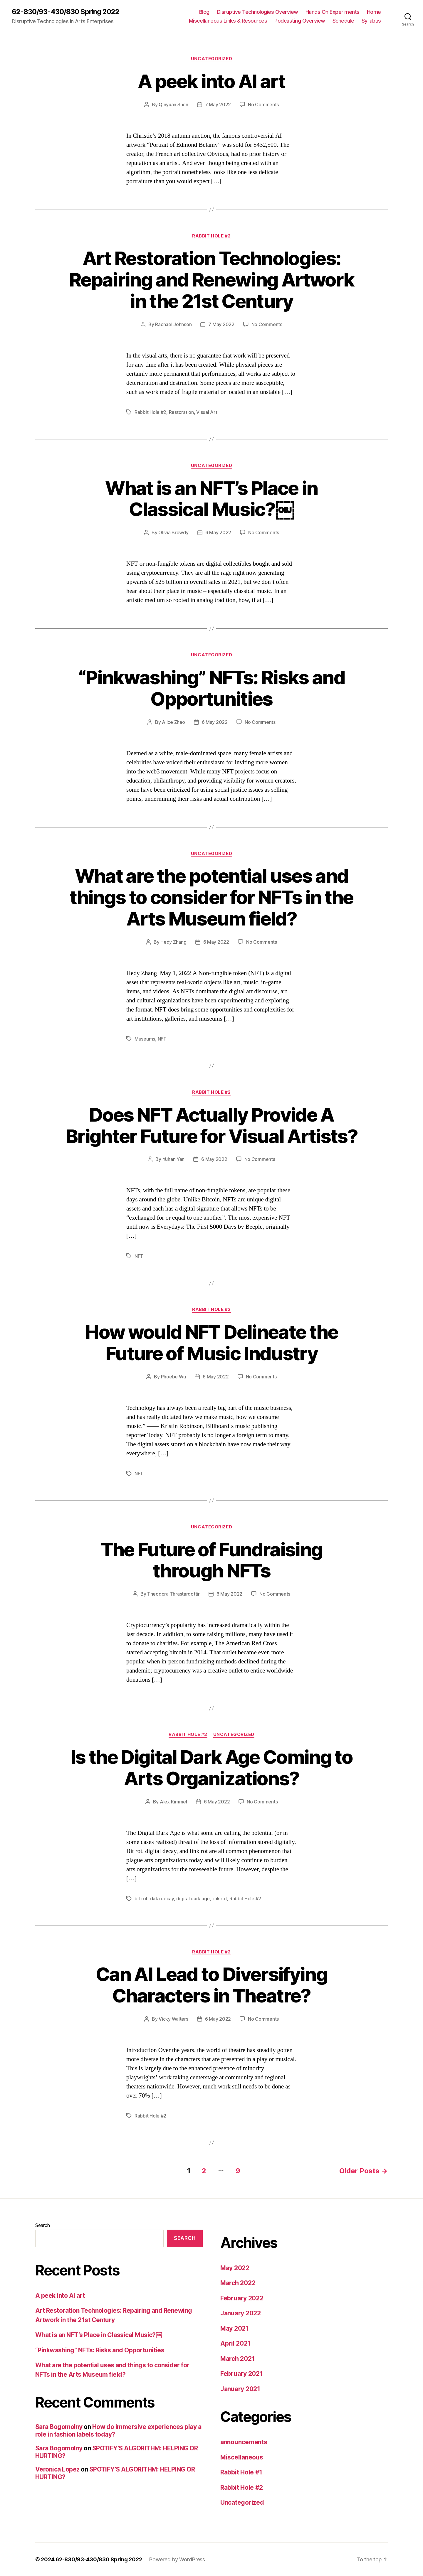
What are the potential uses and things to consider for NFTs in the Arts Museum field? (211, 897)
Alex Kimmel (173, 1802)
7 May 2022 (218, 104)
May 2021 (234, 2328)
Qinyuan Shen (173, 104)
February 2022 (241, 2298)
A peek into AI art (211, 81)
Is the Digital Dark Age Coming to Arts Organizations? (211, 1768)
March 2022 (237, 2283)
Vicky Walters (173, 2019)
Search (42, 2225)
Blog (204, 12)
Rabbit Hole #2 (211, 236)
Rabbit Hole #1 (241, 2472)
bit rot (141, 1898)
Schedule (343, 21)
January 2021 (240, 2389)
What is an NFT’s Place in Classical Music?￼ (211, 499)
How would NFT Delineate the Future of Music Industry (211, 1343)
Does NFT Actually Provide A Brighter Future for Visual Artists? (211, 1125)
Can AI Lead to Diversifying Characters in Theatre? (211, 1985)
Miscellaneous (241, 2457)
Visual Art (206, 412)
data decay (162, 1898)
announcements (243, 2442)
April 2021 (235, 2343)
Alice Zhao (173, 722)
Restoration (181, 412)
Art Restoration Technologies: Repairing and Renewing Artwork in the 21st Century (211, 279)
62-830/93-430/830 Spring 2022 (65, 11)
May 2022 (234, 2268)
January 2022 (240, 2313)
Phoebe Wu (173, 1377)
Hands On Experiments (333, 12)
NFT (162, 1039)
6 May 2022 (218, 532)
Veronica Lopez (57, 2469)
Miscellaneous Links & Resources (228, 21)
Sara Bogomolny (59, 2426)
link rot (219, 1898)
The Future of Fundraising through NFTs (212, 1560)
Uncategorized (211, 58)
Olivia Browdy (173, 532)
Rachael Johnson (173, 324)
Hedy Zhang (173, 942)
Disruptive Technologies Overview (257, 12)
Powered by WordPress (177, 2559)
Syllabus (371, 21)
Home (374, 12)
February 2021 (241, 2373)
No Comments (263, 104)
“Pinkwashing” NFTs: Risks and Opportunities (211, 688)
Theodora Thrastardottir (173, 1594)
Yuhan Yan (173, 1159)
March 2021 (237, 2358)
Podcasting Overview (299, 21)
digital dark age (193, 1898)
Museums (145, 1039)
